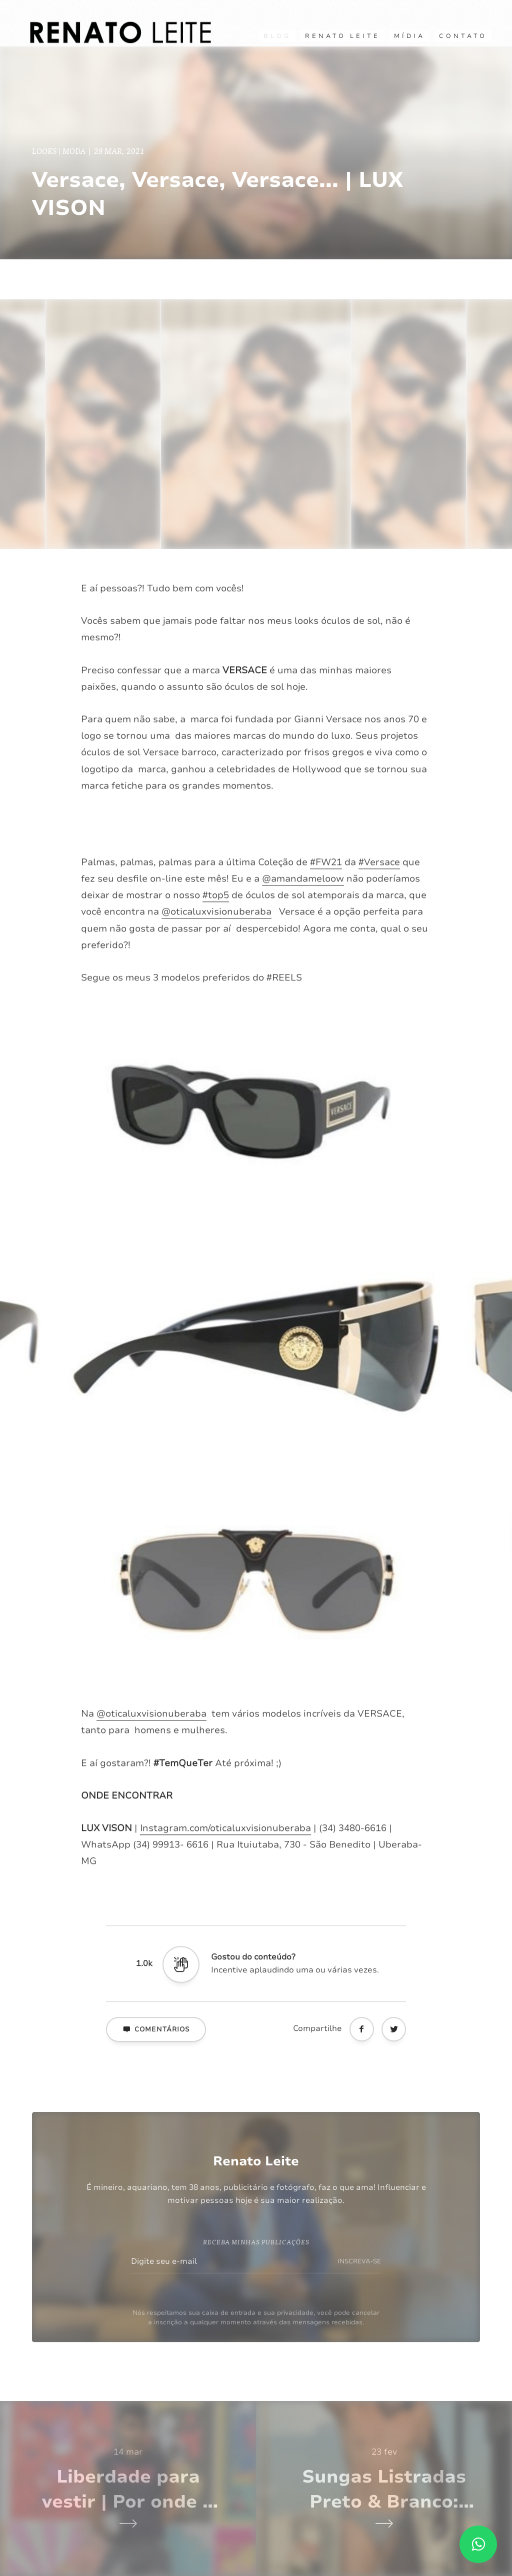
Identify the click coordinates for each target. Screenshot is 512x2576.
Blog (277, 36)
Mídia (409, 36)
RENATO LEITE (342, 36)
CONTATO (463, 36)
